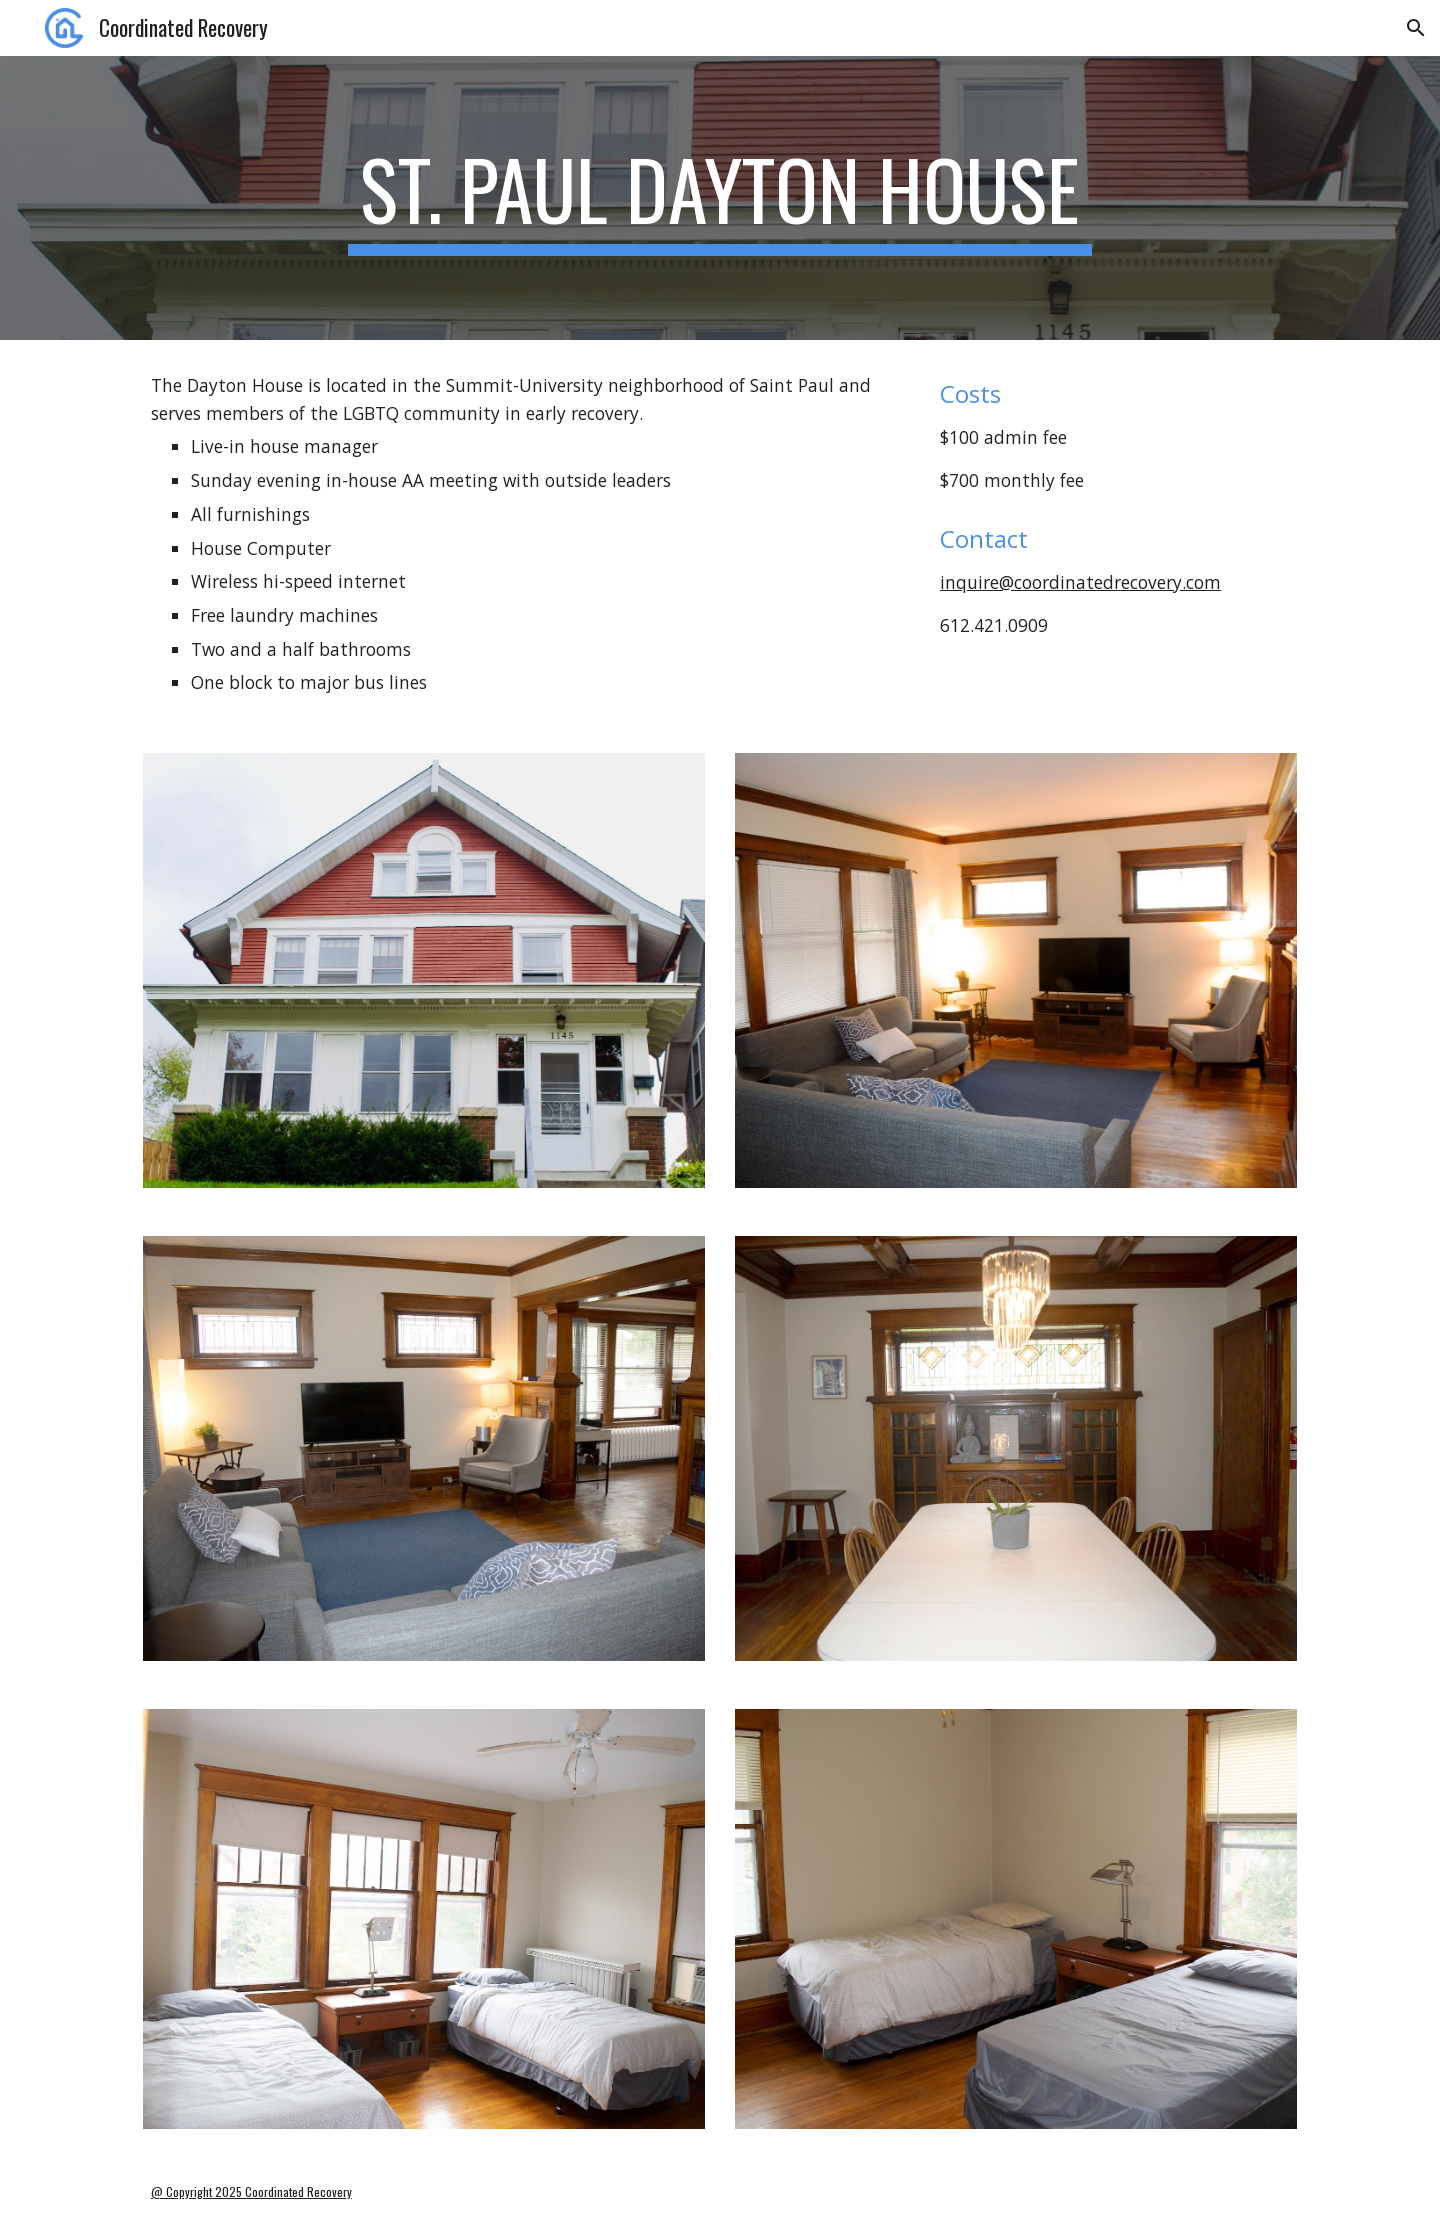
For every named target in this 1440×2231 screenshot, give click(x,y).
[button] (1416, 28)
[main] (720, 198)
